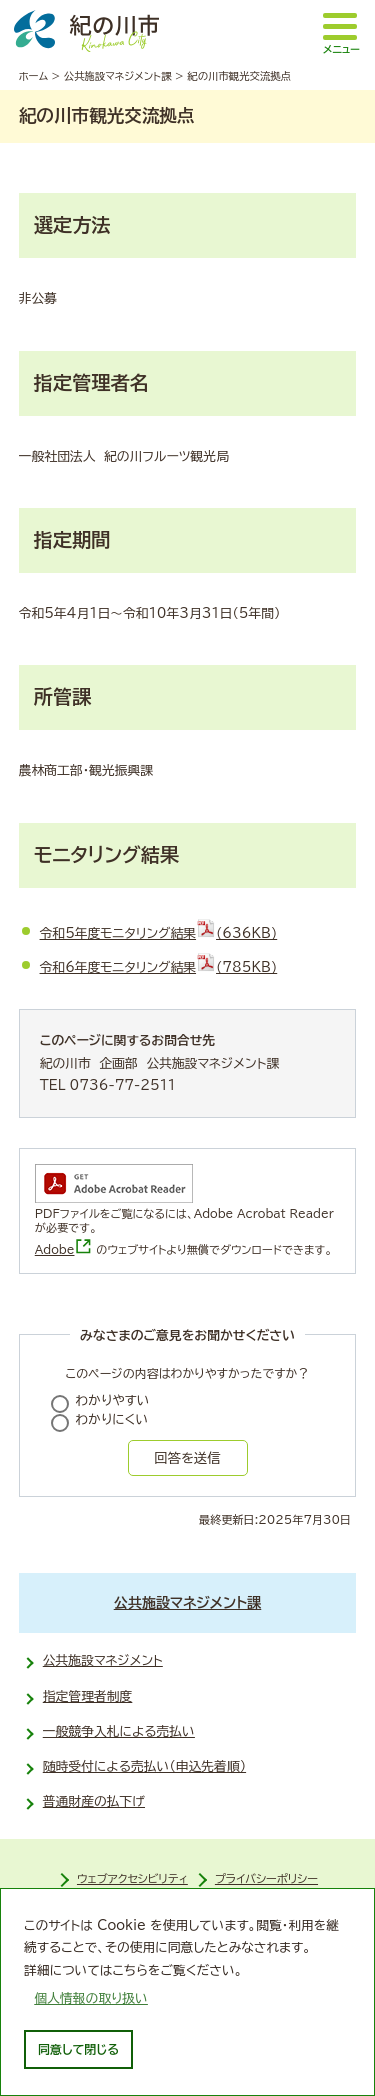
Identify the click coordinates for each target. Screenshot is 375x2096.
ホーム (33, 76)
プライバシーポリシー (266, 1878)
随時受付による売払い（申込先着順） (144, 1766)
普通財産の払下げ (94, 1801)
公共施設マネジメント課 (118, 76)
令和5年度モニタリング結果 (159, 933)
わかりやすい (113, 1400)
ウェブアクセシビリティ (132, 1878)
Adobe (64, 1249)
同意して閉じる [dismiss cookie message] (78, 2049)
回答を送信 (187, 1458)
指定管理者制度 (88, 1696)
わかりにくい (112, 1419)
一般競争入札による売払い (119, 1731)
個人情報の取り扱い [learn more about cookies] (91, 1998)
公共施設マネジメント (103, 1660)
